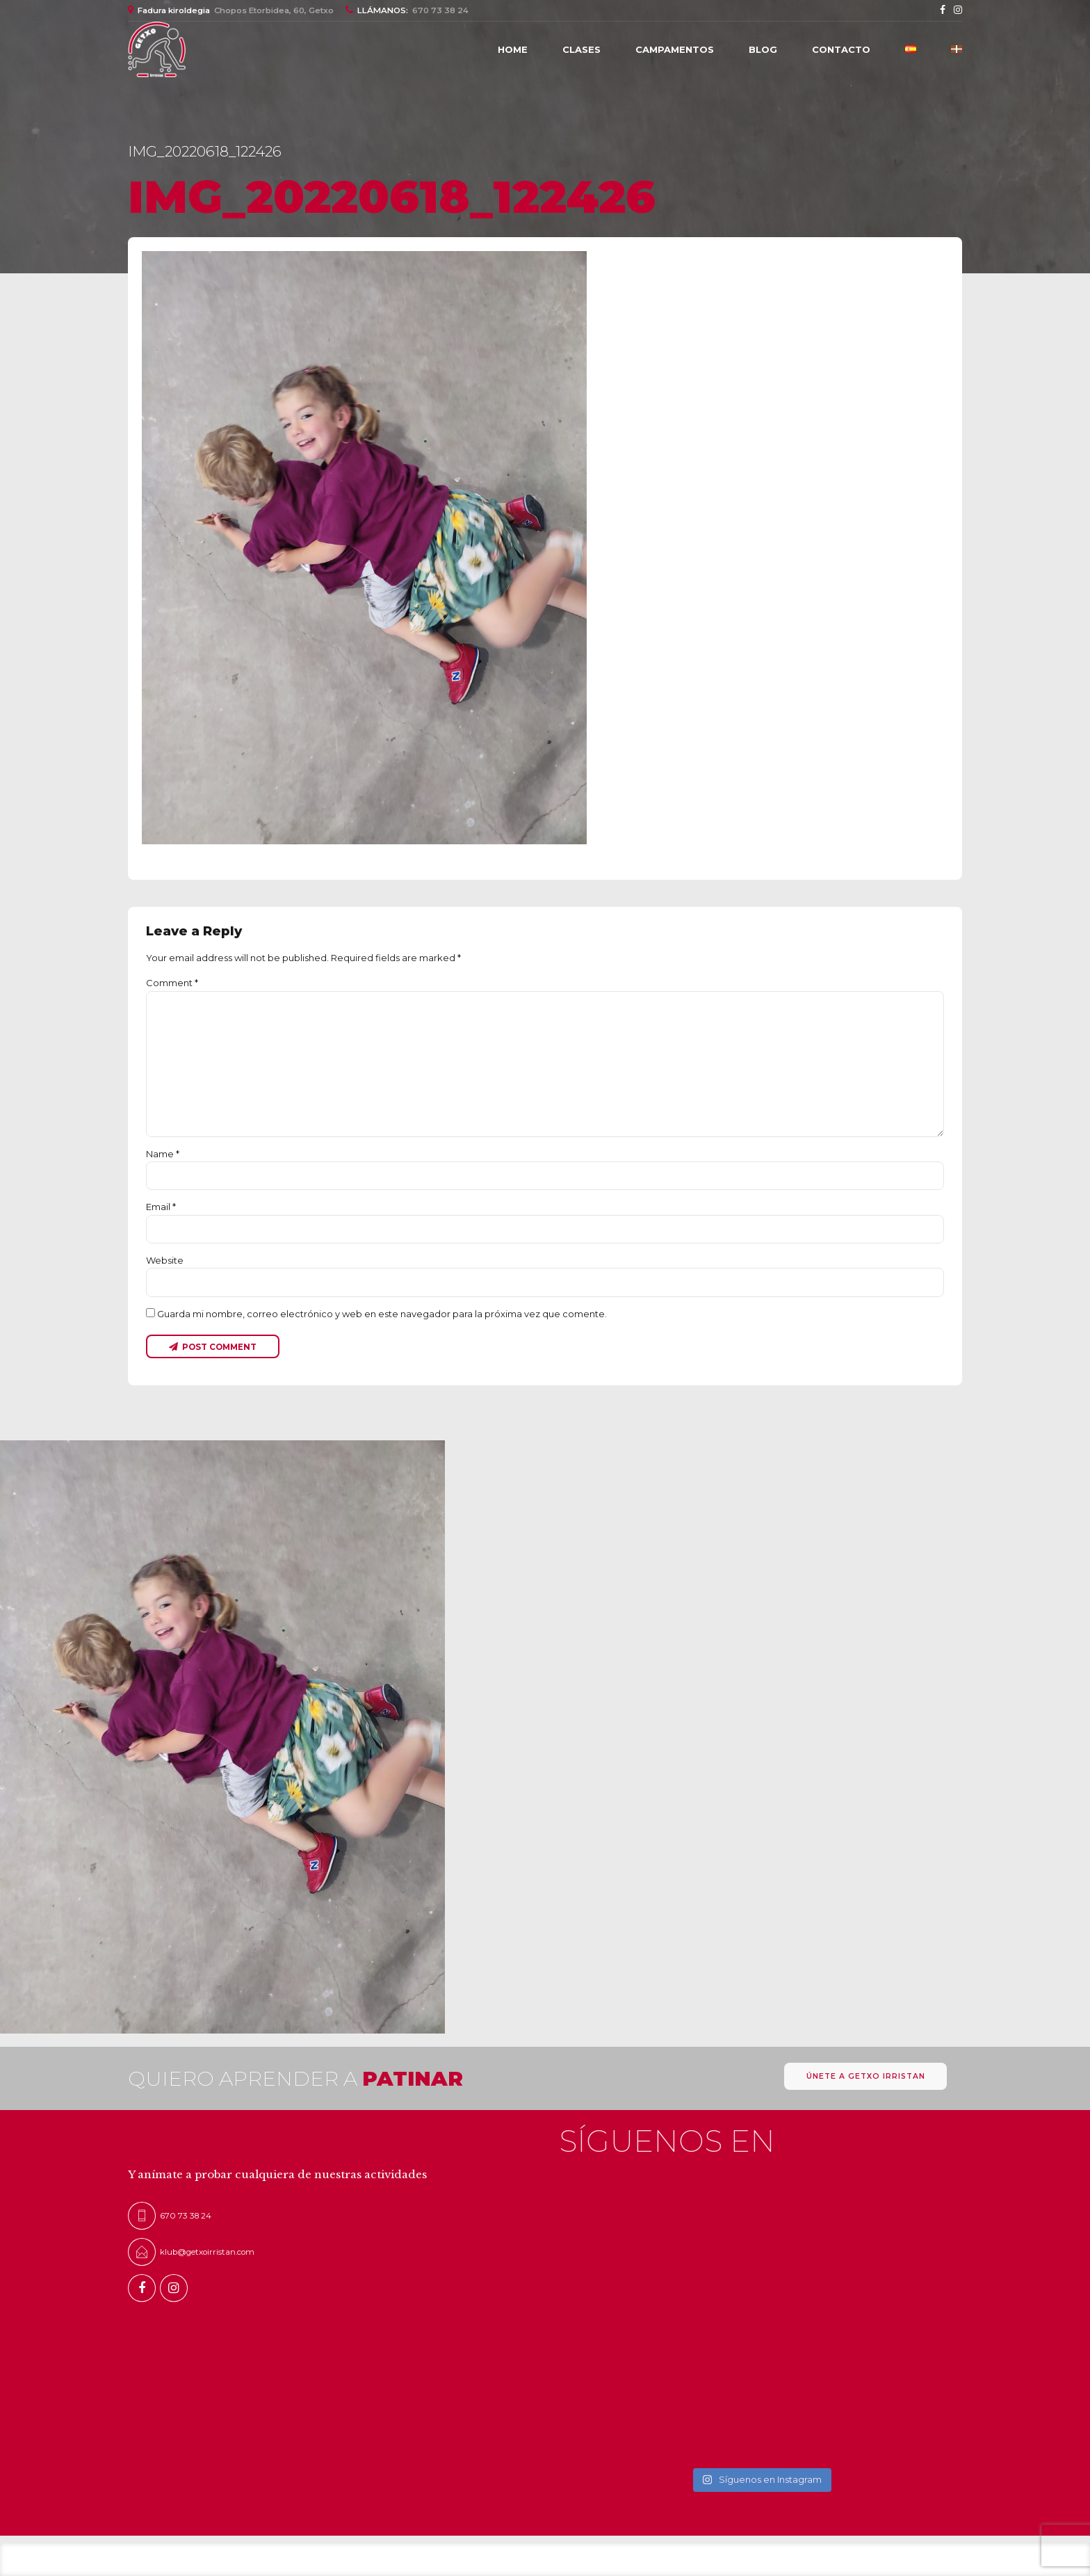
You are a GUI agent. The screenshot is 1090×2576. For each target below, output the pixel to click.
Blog (763, 49)
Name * (162, 1153)
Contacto (841, 49)
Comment (172, 982)
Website (165, 1260)
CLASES (581, 49)
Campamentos (674, 49)
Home (513, 49)
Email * (161, 1206)
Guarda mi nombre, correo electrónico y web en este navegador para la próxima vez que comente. (382, 1313)
